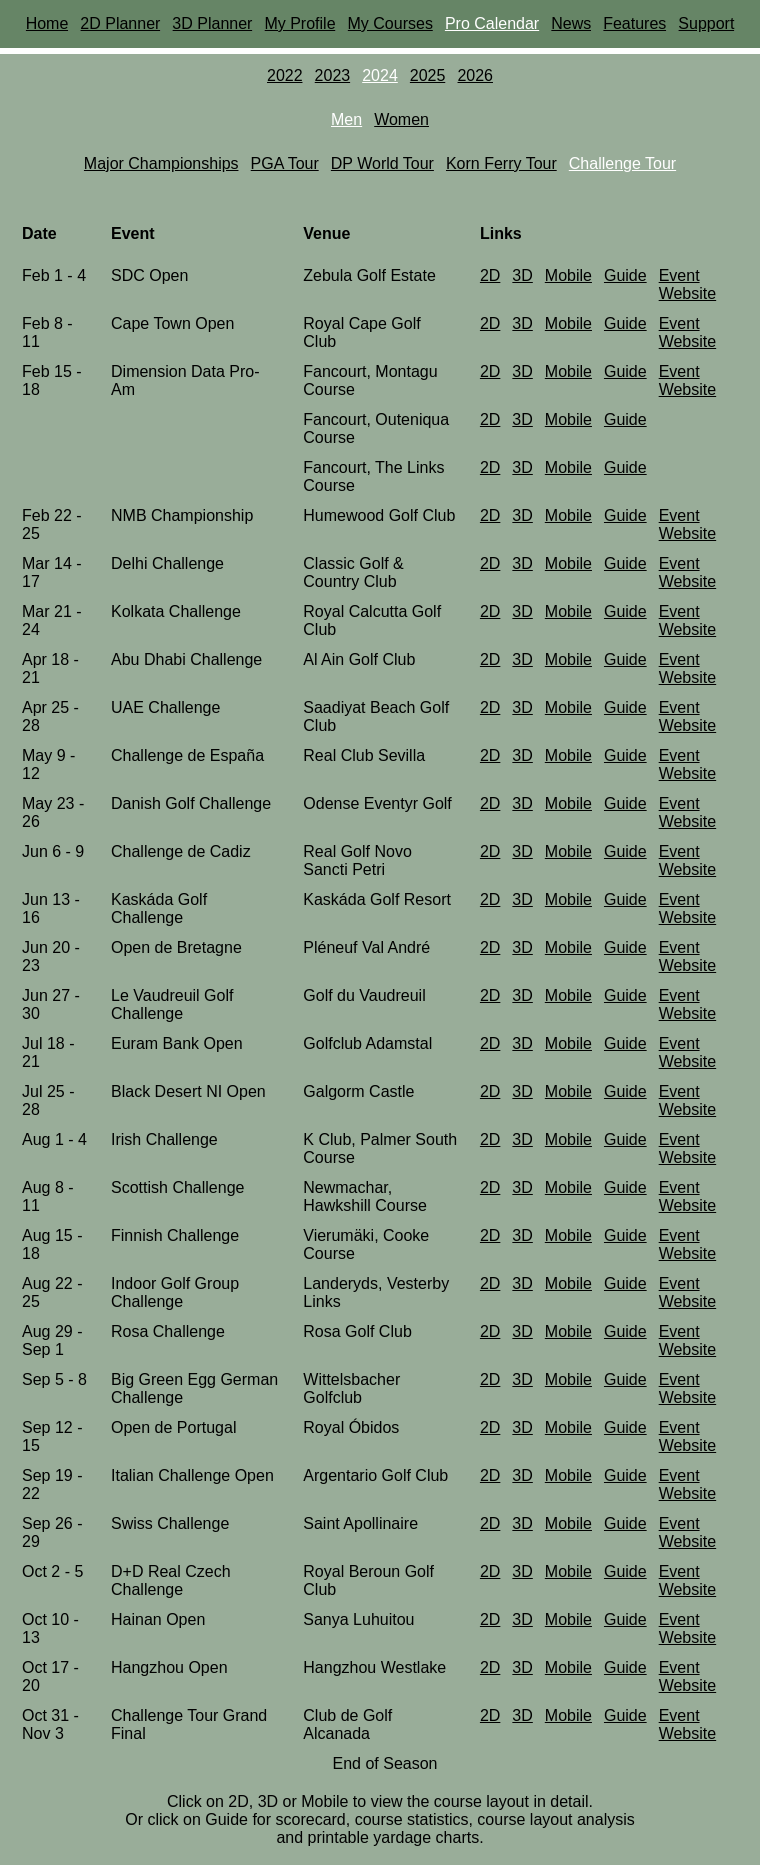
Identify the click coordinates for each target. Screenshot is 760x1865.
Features (634, 23)
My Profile (299, 23)
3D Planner (212, 23)
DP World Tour (382, 163)
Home (47, 23)
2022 (285, 75)
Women (401, 119)
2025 (428, 75)
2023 (333, 75)
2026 (475, 75)
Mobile (568, 275)
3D (522, 275)
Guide (625, 275)
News (571, 23)
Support (706, 23)
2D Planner (120, 23)
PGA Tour (285, 163)
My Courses (390, 23)
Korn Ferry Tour (501, 163)
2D (490, 275)
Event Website (688, 284)
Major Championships (161, 163)
